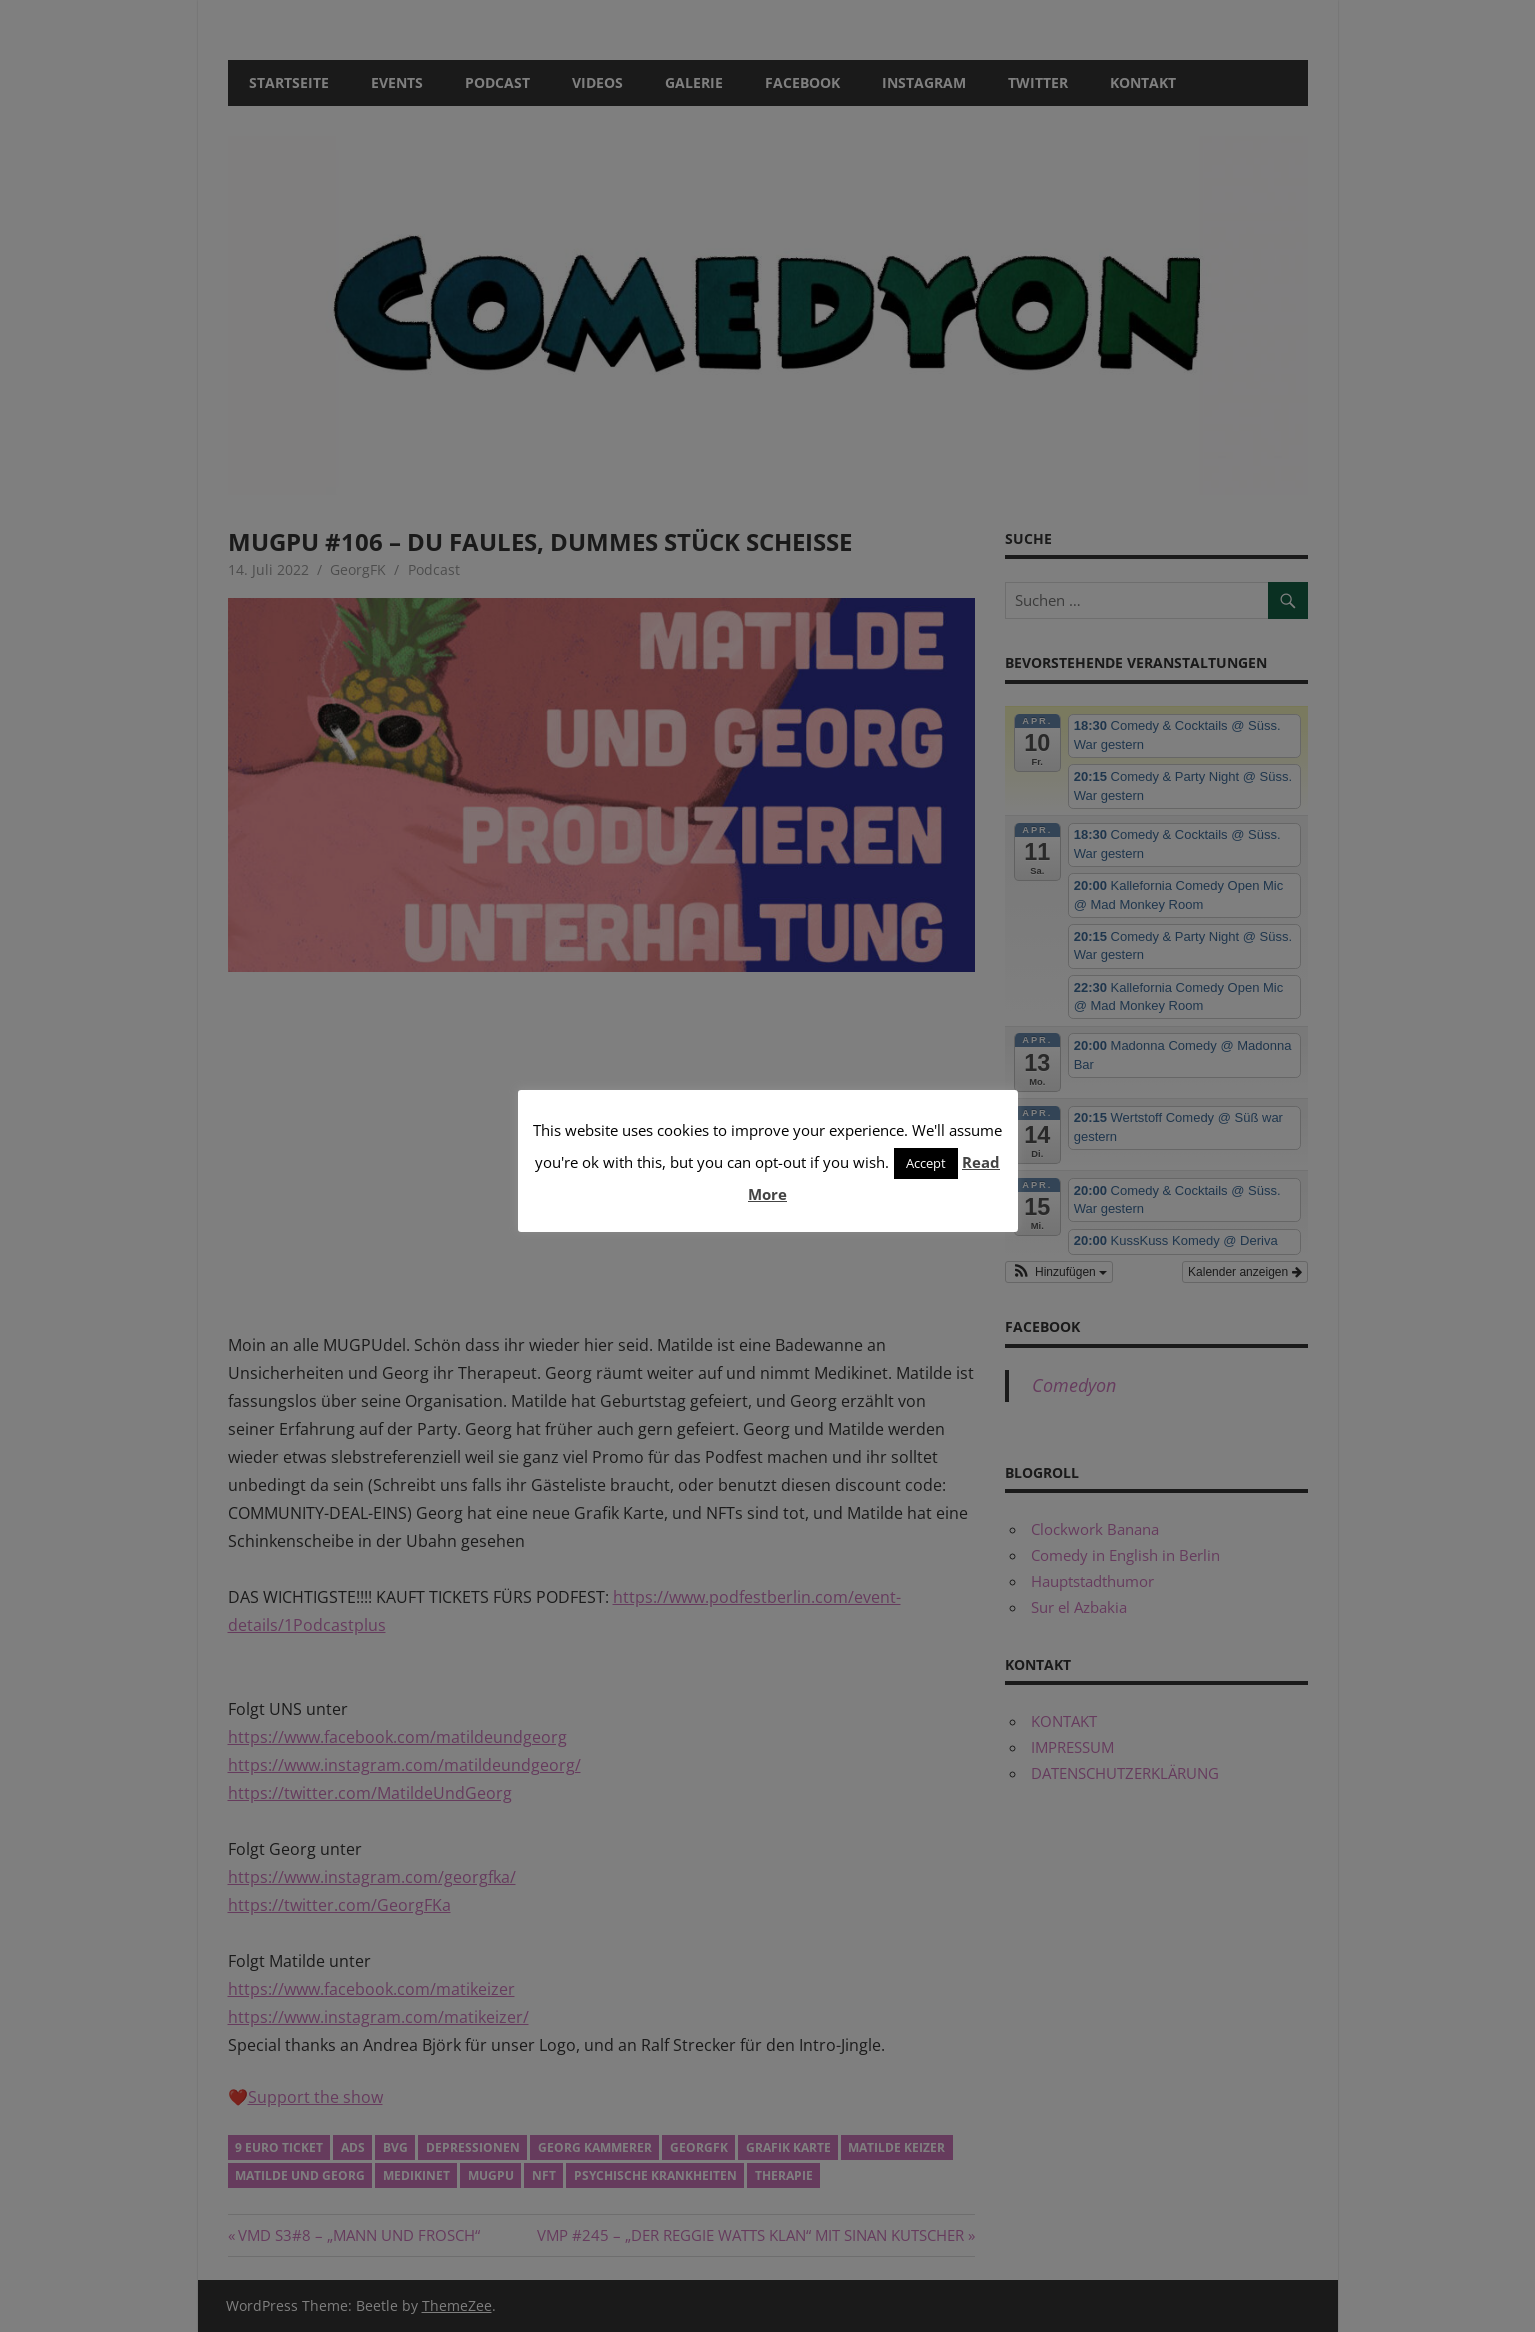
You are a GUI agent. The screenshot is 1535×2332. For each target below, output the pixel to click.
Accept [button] (926, 1163)
